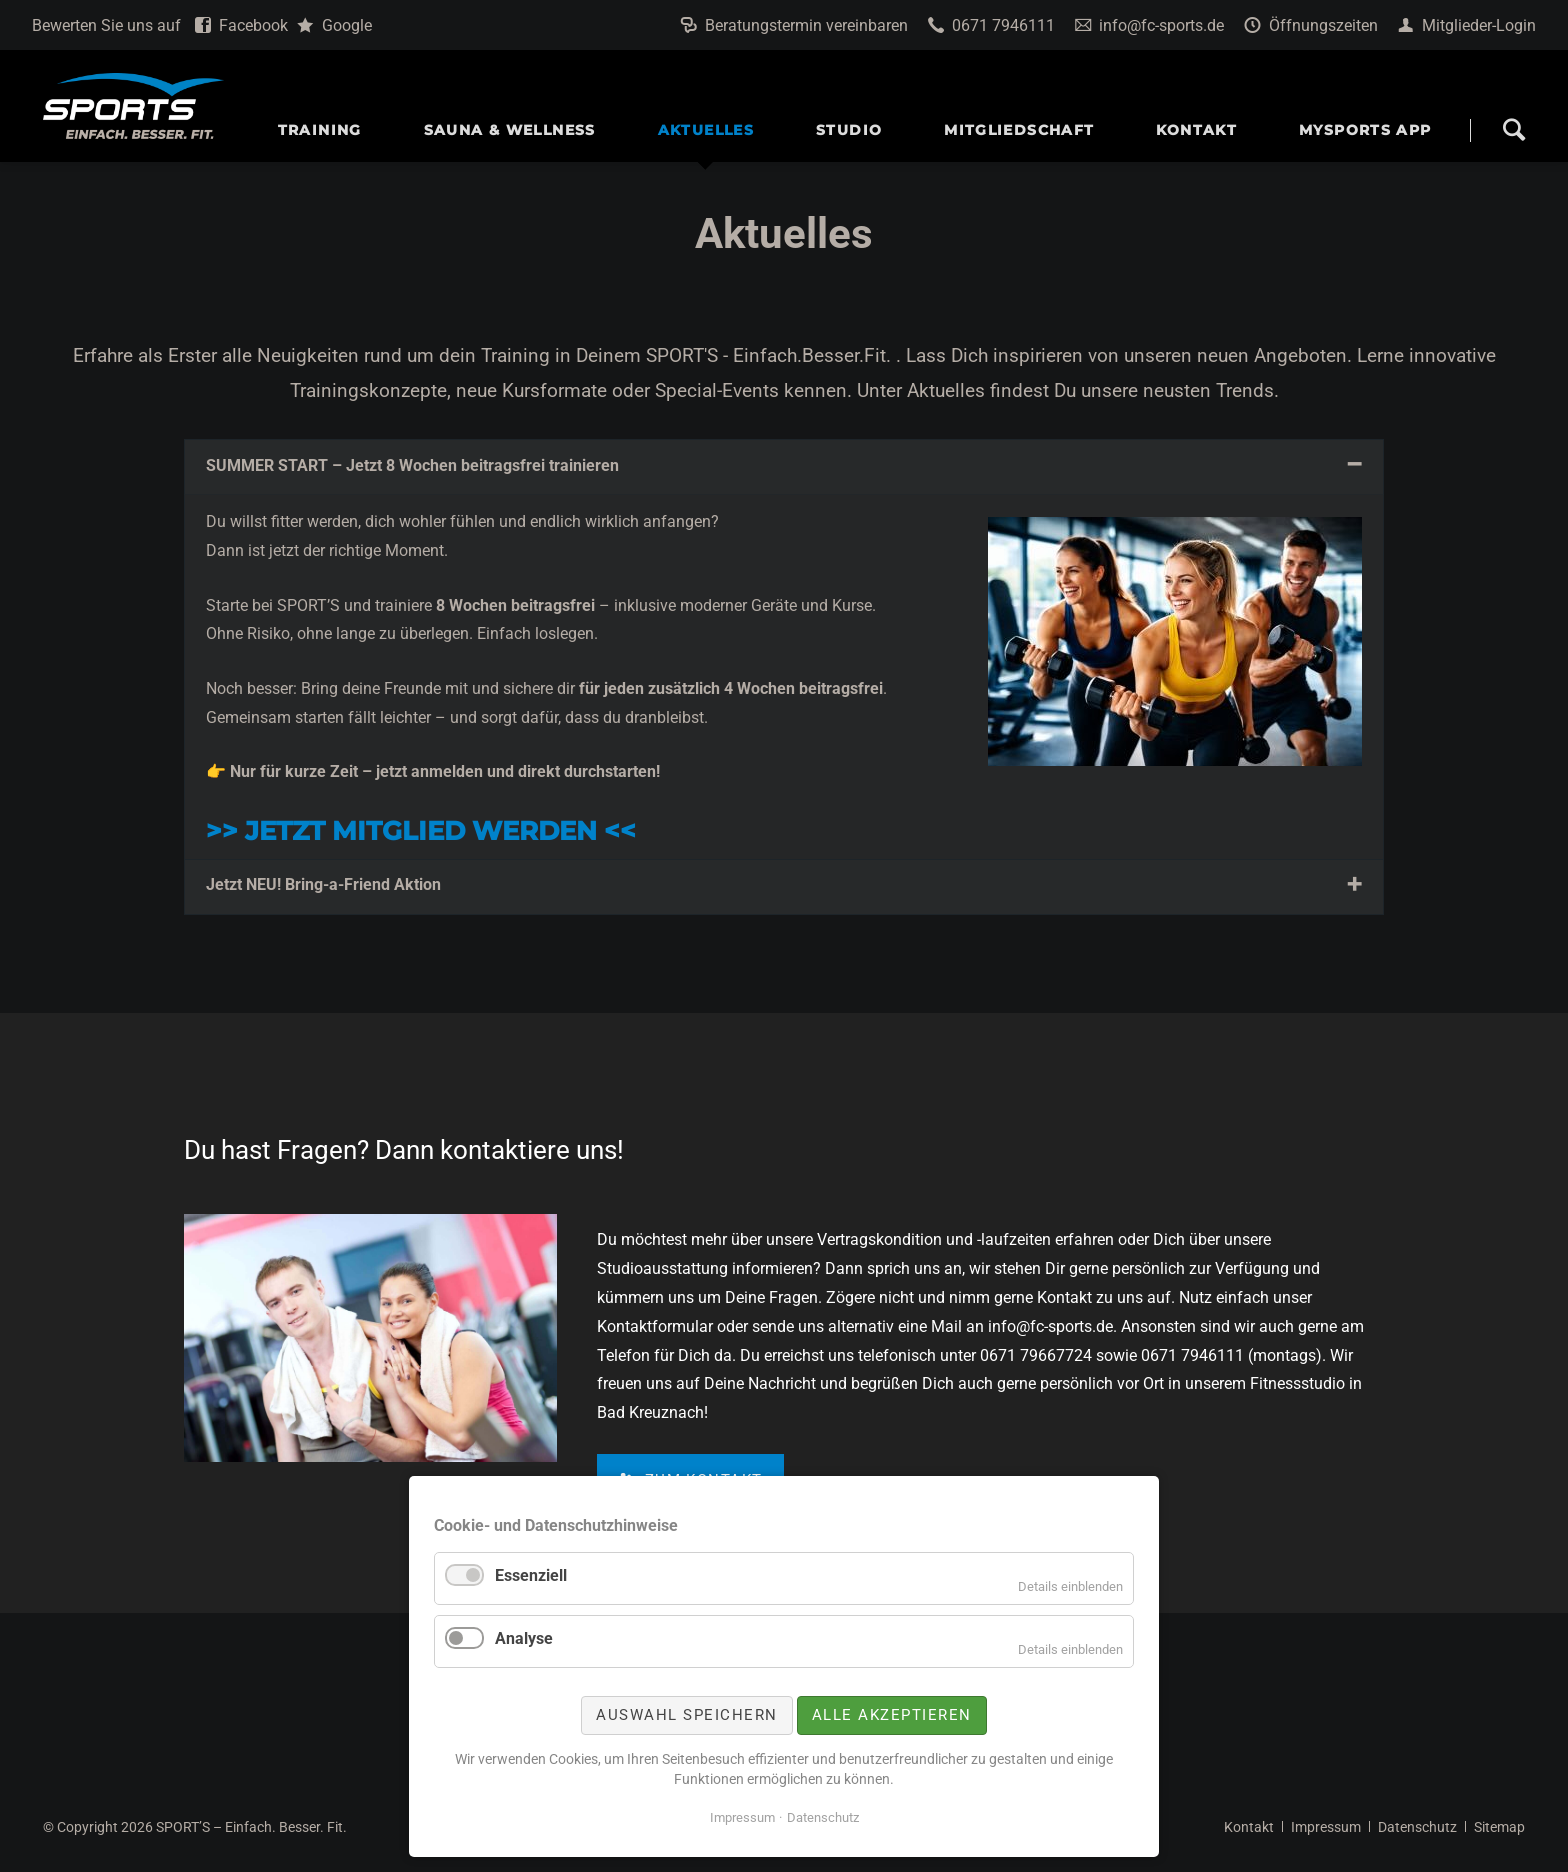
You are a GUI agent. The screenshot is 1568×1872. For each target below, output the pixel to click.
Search (1513, 130)
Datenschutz (1417, 1827)
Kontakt (1249, 1827)
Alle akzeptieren (892, 1715)
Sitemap (1499, 1827)
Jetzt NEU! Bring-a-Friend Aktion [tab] (323, 884)
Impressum (1326, 1827)
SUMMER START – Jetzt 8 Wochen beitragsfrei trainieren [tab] (412, 465)
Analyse (524, 1638)
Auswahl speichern (687, 1715)
